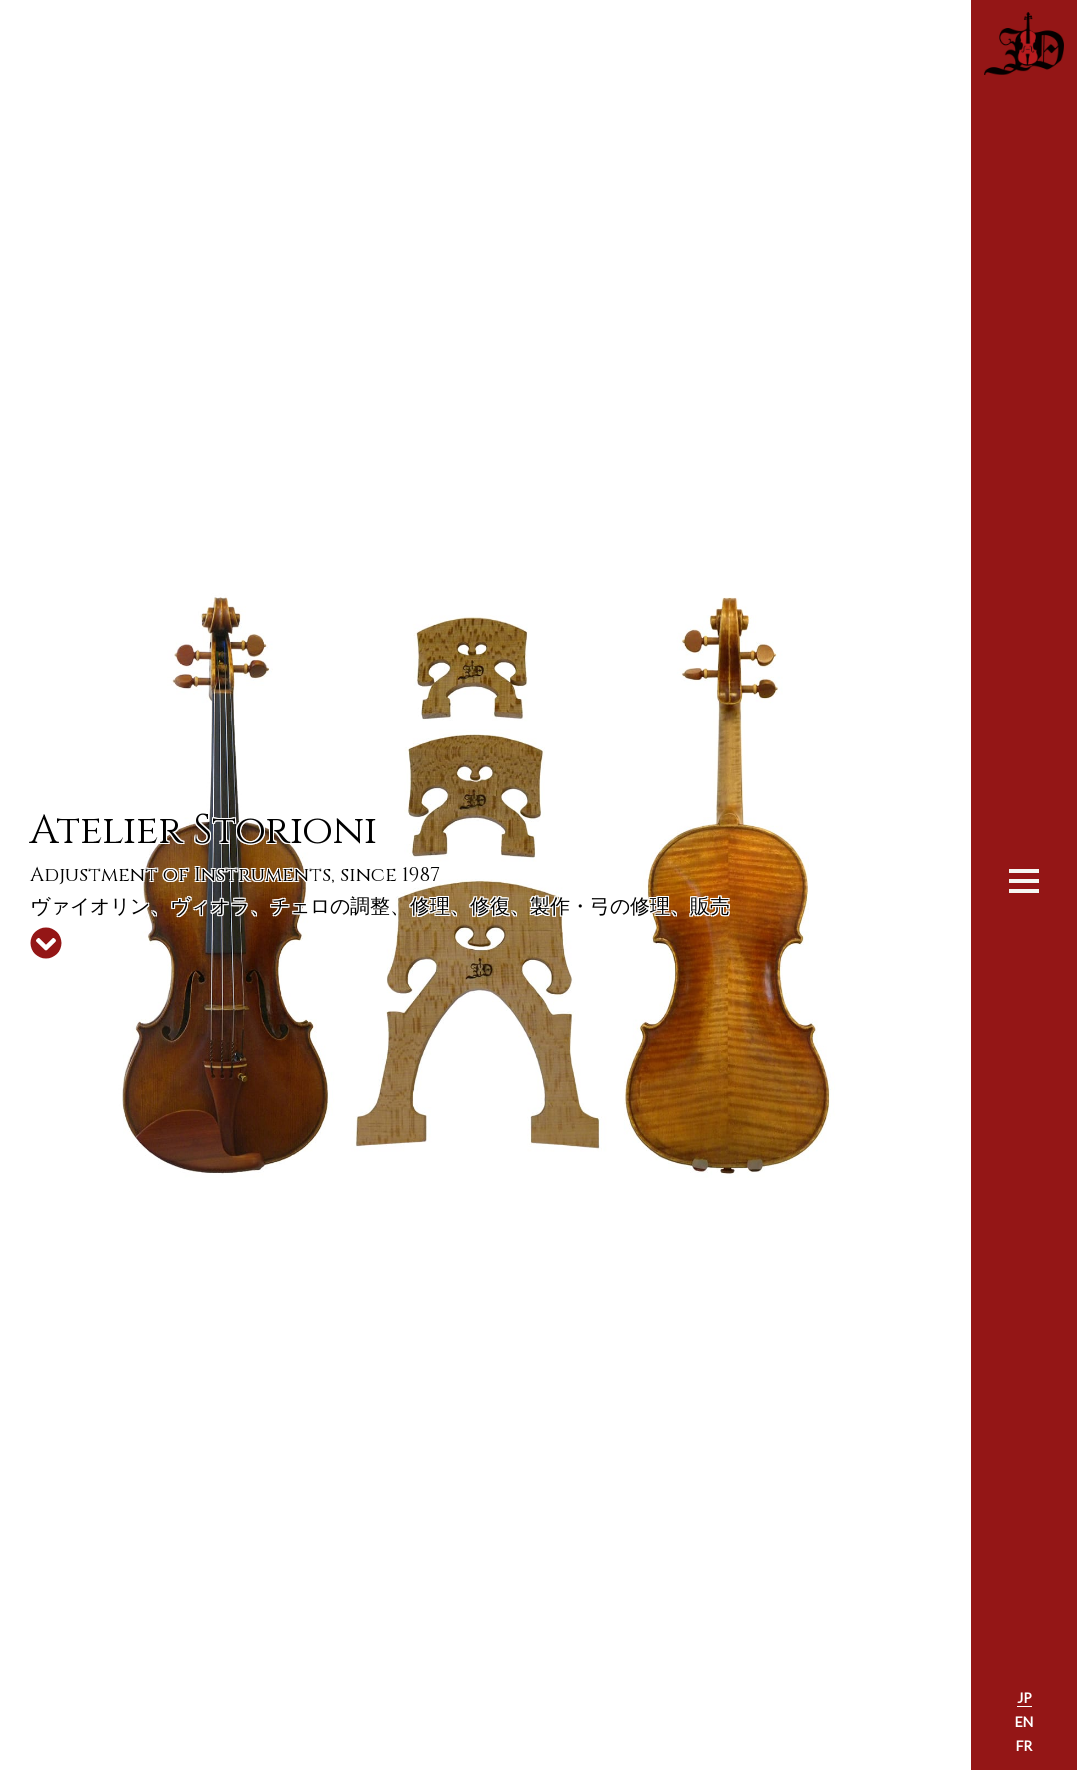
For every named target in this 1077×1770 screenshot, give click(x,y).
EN (1024, 1721)
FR (1024, 1745)
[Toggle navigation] (1024, 879)
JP (1024, 1697)
